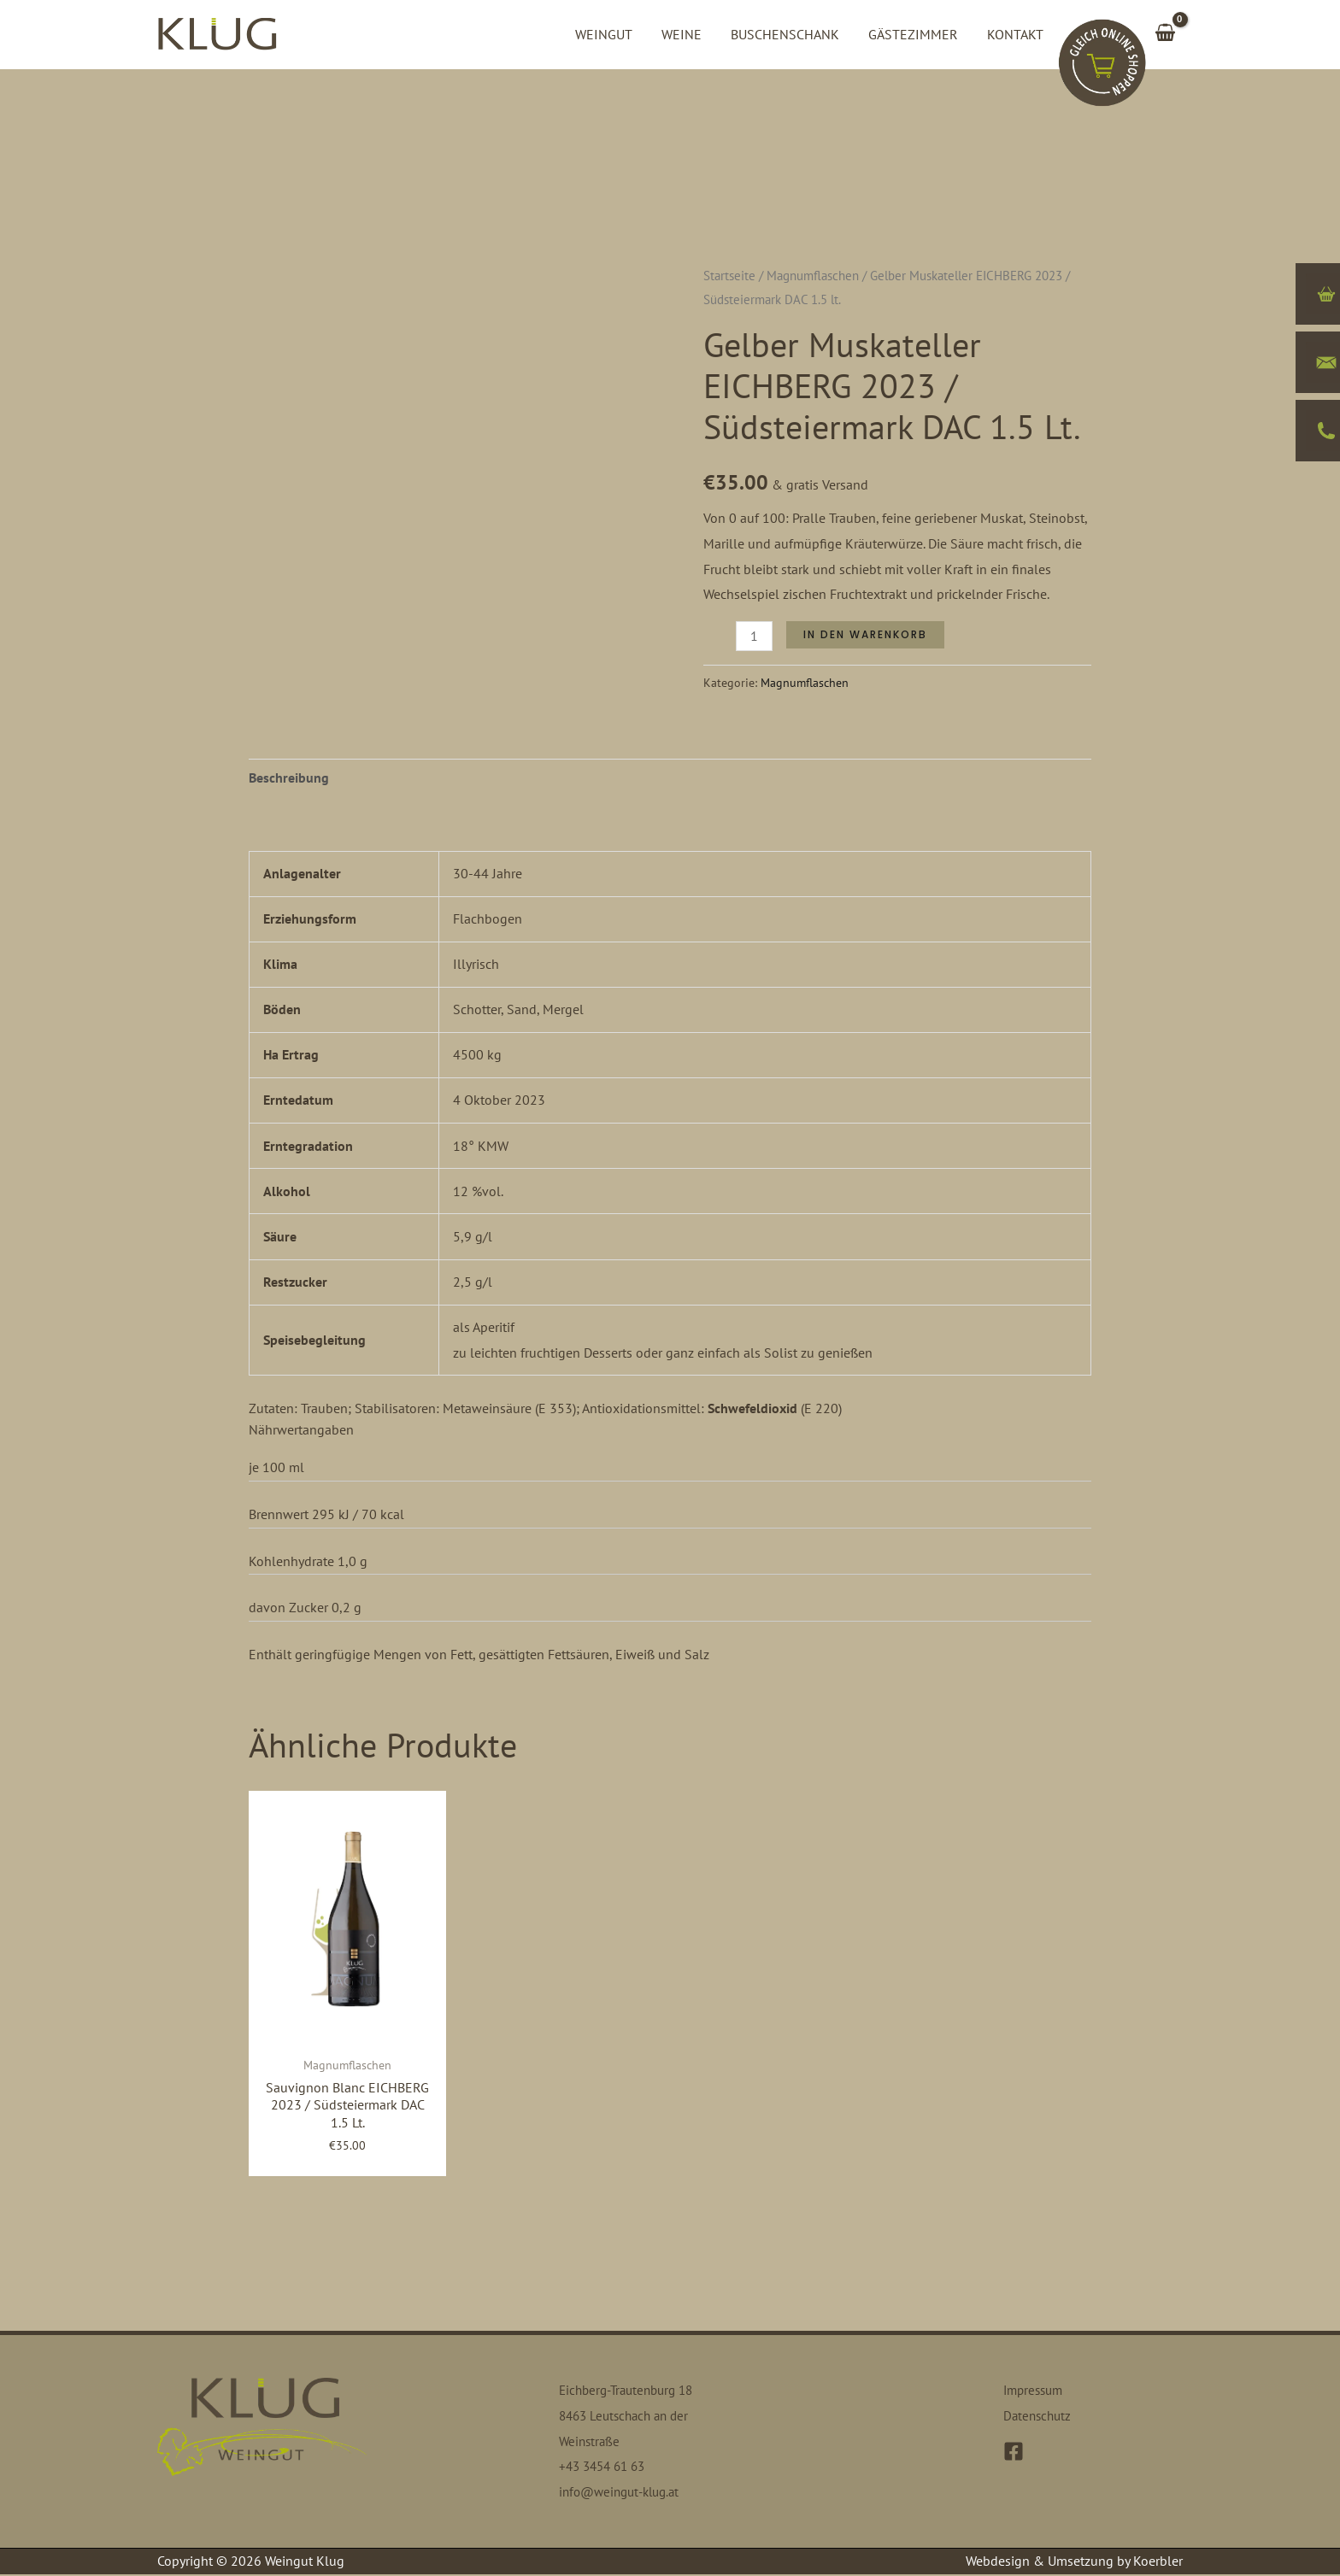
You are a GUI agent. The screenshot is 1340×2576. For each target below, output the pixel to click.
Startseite (729, 275)
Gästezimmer (916, 34)
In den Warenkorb (865, 634)
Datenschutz (1039, 2417)
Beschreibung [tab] (289, 777)
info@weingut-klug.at (624, 2493)
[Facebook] (1013, 2452)
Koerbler (1158, 2562)
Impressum (1035, 2391)
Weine (687, 34)
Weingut (611, 34)
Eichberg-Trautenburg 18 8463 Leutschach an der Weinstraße (631, 2416)
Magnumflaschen (813, 275)
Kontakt (1016, 34)
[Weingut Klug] (217, 32)
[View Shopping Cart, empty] (1165, 34)
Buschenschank (789, 34)
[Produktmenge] (754, 636)
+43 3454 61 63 (606, 2467)
